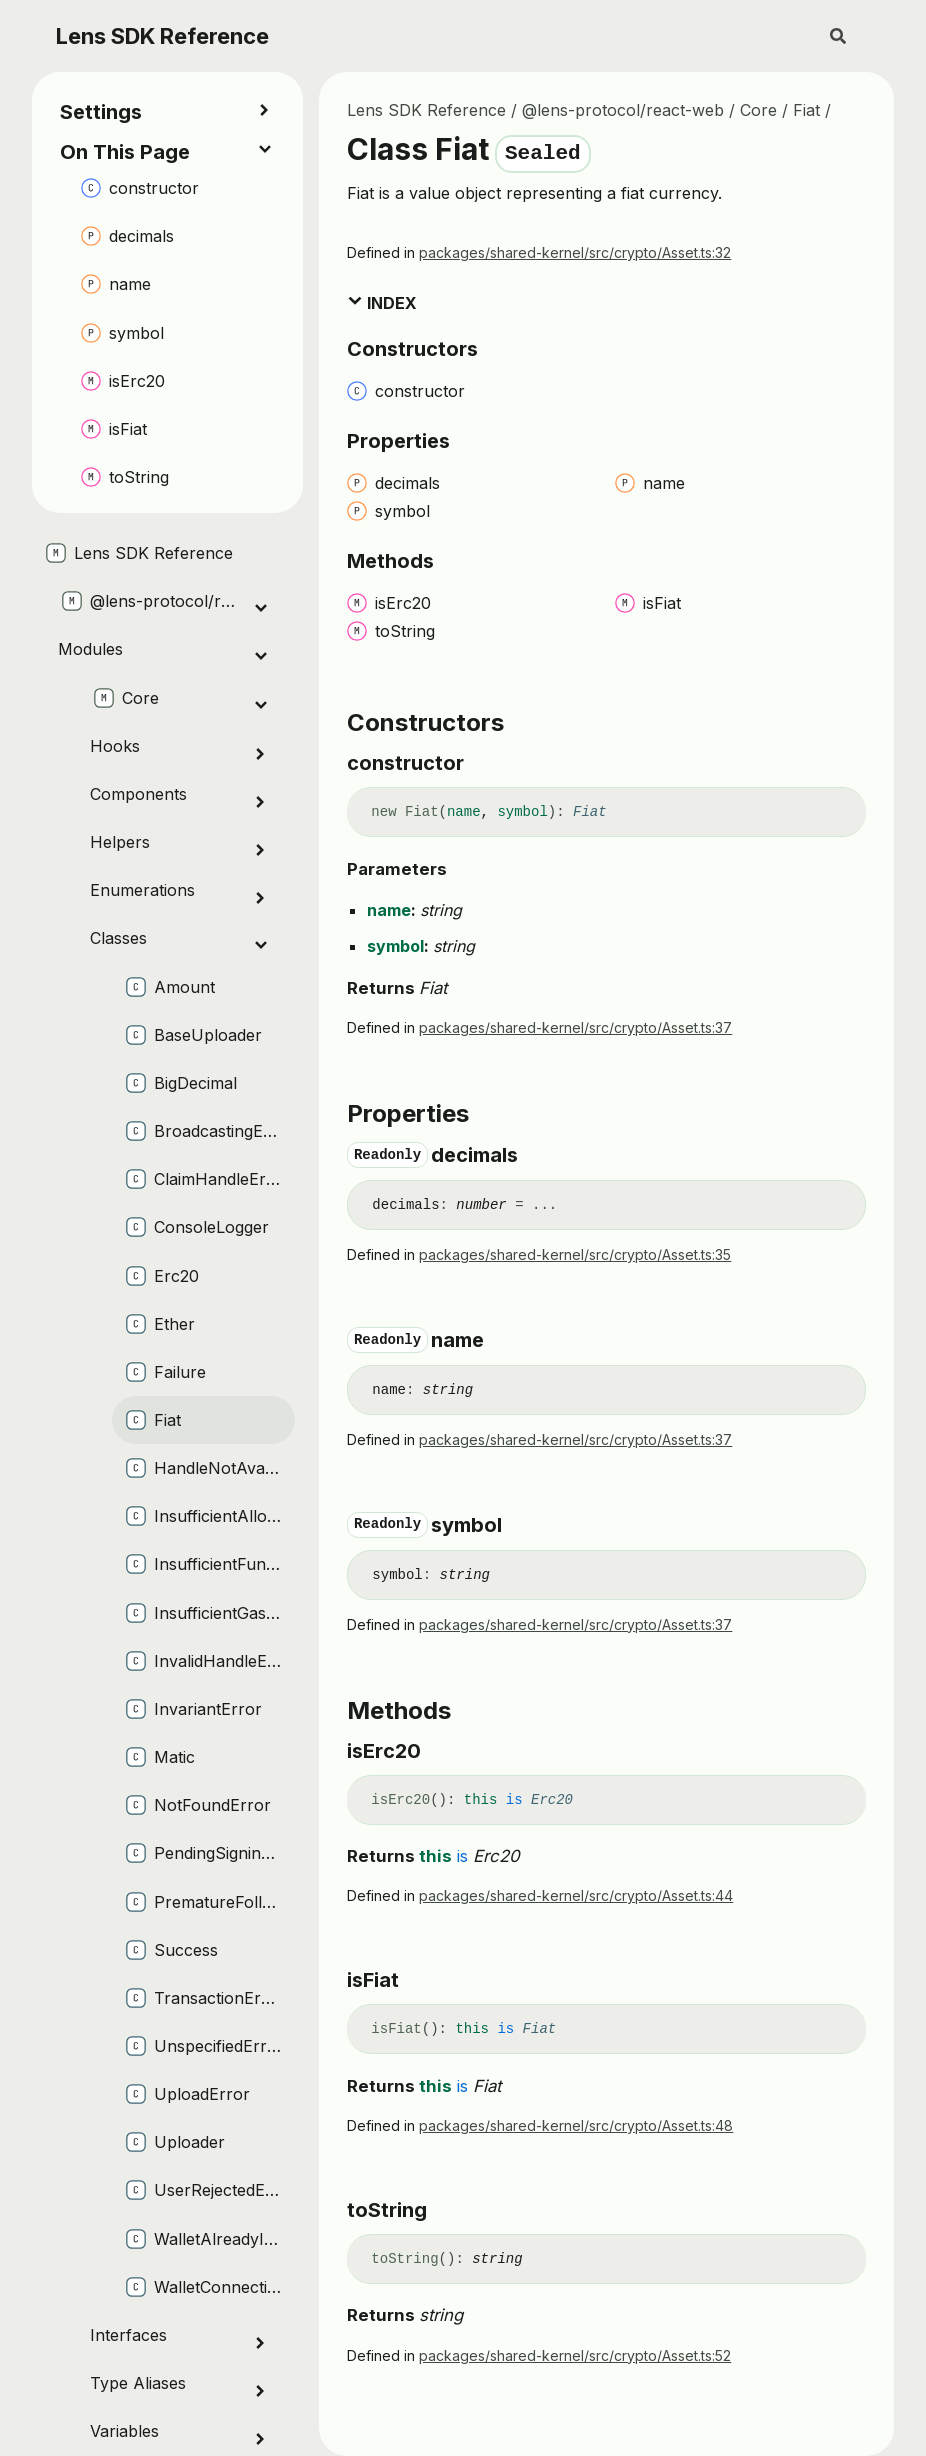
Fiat (806, 110)
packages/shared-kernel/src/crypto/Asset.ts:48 (576, 2125)
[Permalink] (482, 763)
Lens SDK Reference (162, 36)
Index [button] (382, 303)
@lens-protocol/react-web (623, 110)
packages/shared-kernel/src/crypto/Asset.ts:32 (575, 252)
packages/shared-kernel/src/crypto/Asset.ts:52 (575, 2355)
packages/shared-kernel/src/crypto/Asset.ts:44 (576, 1895)
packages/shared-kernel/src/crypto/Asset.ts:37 (575, 1027)
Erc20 (552, 1800)
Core (758, 110)
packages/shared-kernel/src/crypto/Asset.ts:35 (575, 1254)
